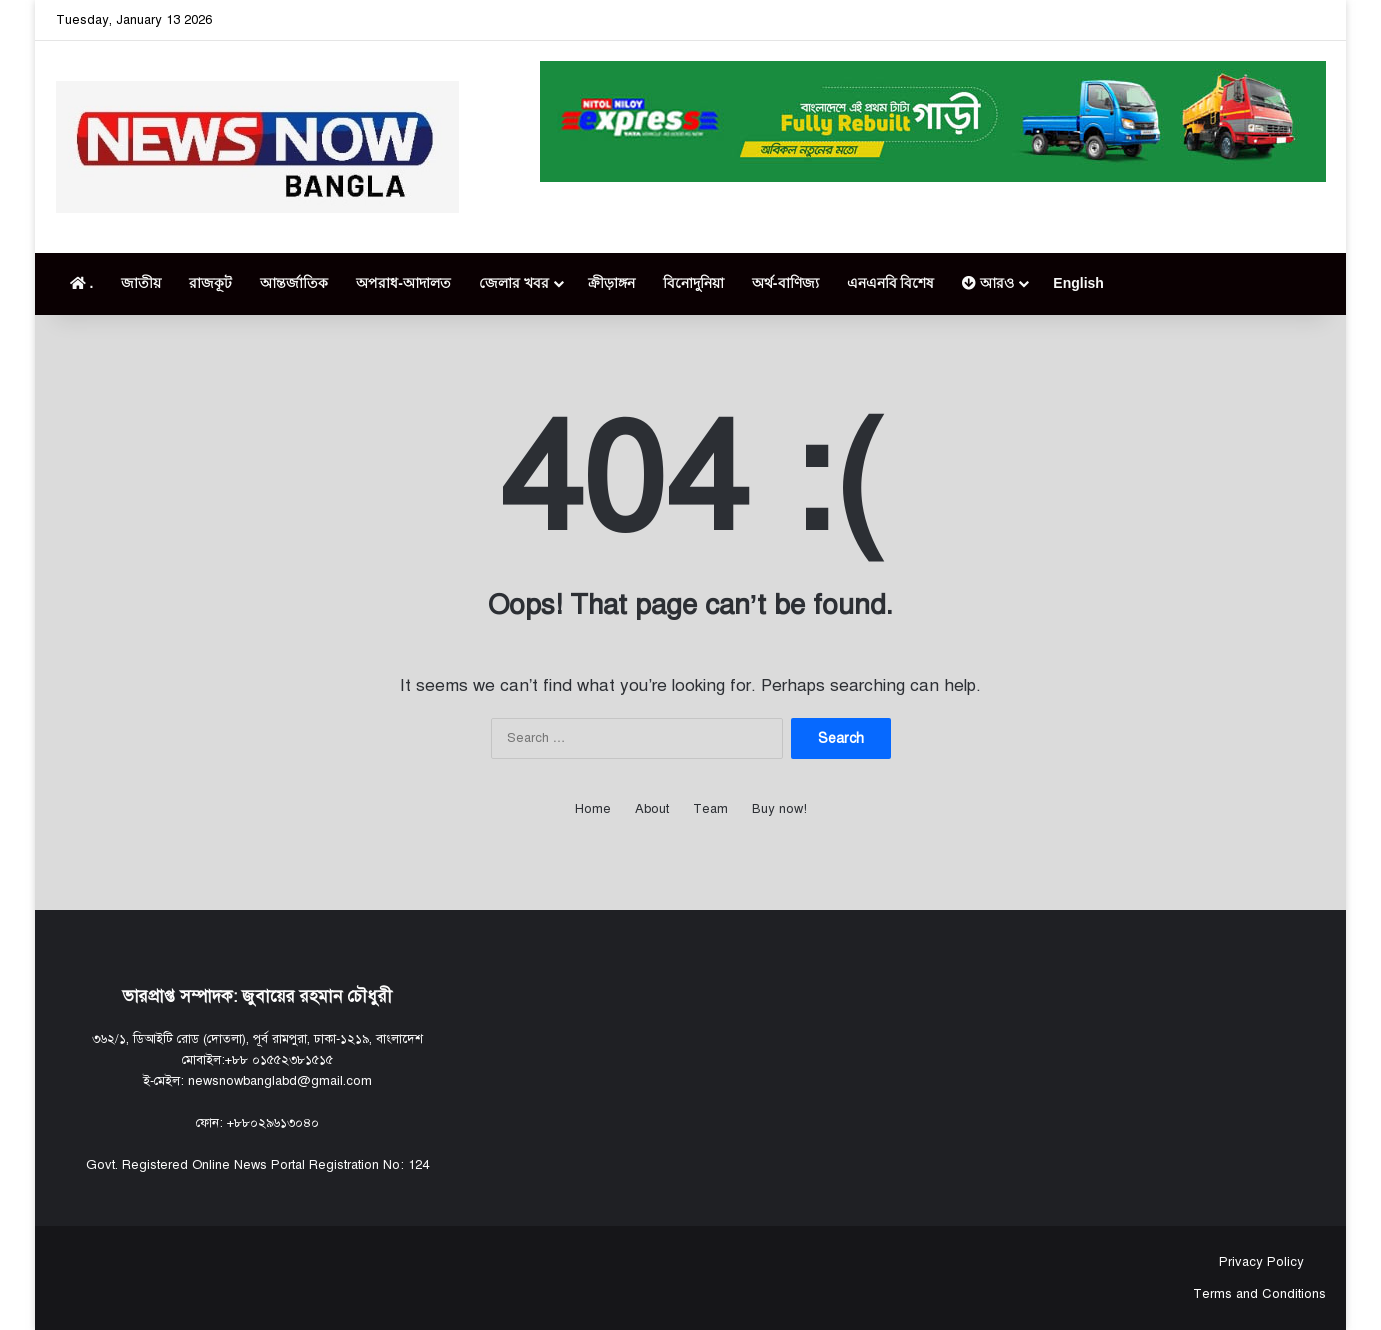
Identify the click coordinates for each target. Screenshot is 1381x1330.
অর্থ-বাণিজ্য (785, 283)
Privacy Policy (1259, 1262)
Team (710, 809)
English (1078, 283)
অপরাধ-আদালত (403, 283)
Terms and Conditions (1259, 1294)
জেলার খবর (514, 283)
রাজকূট (210, 283)
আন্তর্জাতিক (294, 283)
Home (593, 809)
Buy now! (779, 809)
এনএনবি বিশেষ (891, 283)
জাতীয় (141, 283)
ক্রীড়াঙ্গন (611, 283)
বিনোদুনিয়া (693, 283)
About (652, 809)
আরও (988, 283)
